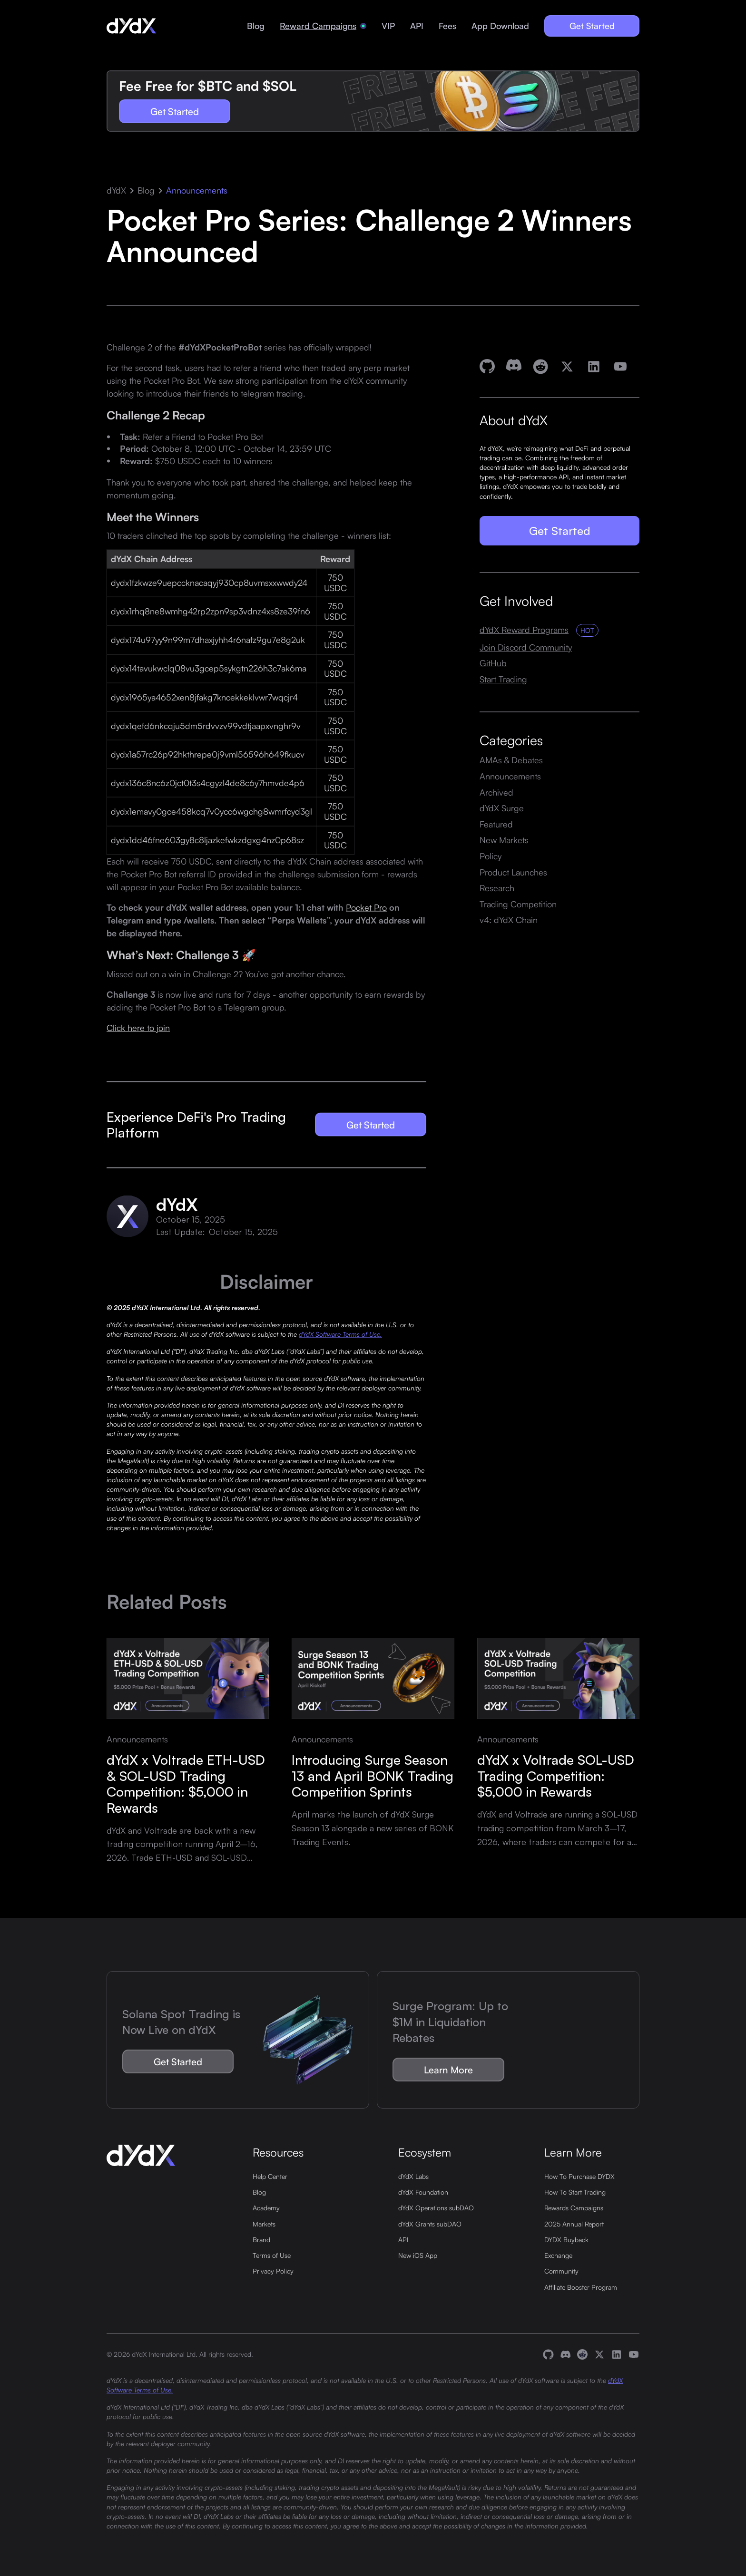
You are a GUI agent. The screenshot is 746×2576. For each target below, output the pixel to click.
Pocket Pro (366, 907)
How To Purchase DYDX (579, 2176)
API (416, 25)
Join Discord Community (526, 647)
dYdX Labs (413, 2176)
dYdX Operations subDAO (436, 2207)
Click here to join (138, 1027)
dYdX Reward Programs (524, 630)
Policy (490, 856)
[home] (131, 26)
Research (497, 888)
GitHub (493, 663)
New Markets (504, 840)
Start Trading (503, 679)
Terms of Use (272, 2255)
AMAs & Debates (511, 760)
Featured (496, 824)
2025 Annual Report (574, 2223)
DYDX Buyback (566, 2239)
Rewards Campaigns (573, 2207)
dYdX (116, 190)
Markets (264, 2223)
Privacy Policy (273, 2270)
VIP (388, 25)
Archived (496, 792)
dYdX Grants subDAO (429, 2223)
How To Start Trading (575, 2191)
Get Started (592, 25)
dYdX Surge (502, 808)
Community (561, 2270)
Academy (266, 2207)
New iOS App (417, 2255)
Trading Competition (518, 904)
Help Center (270, 2176)
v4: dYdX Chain (509, 919)
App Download (500, 25)
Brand (261, 2239)
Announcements (196, 190)
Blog (256, 25)
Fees (447, 25)
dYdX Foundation (423, 2191)
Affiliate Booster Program (580, 2287)
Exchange (558, 2255)
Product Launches (513, 872)
